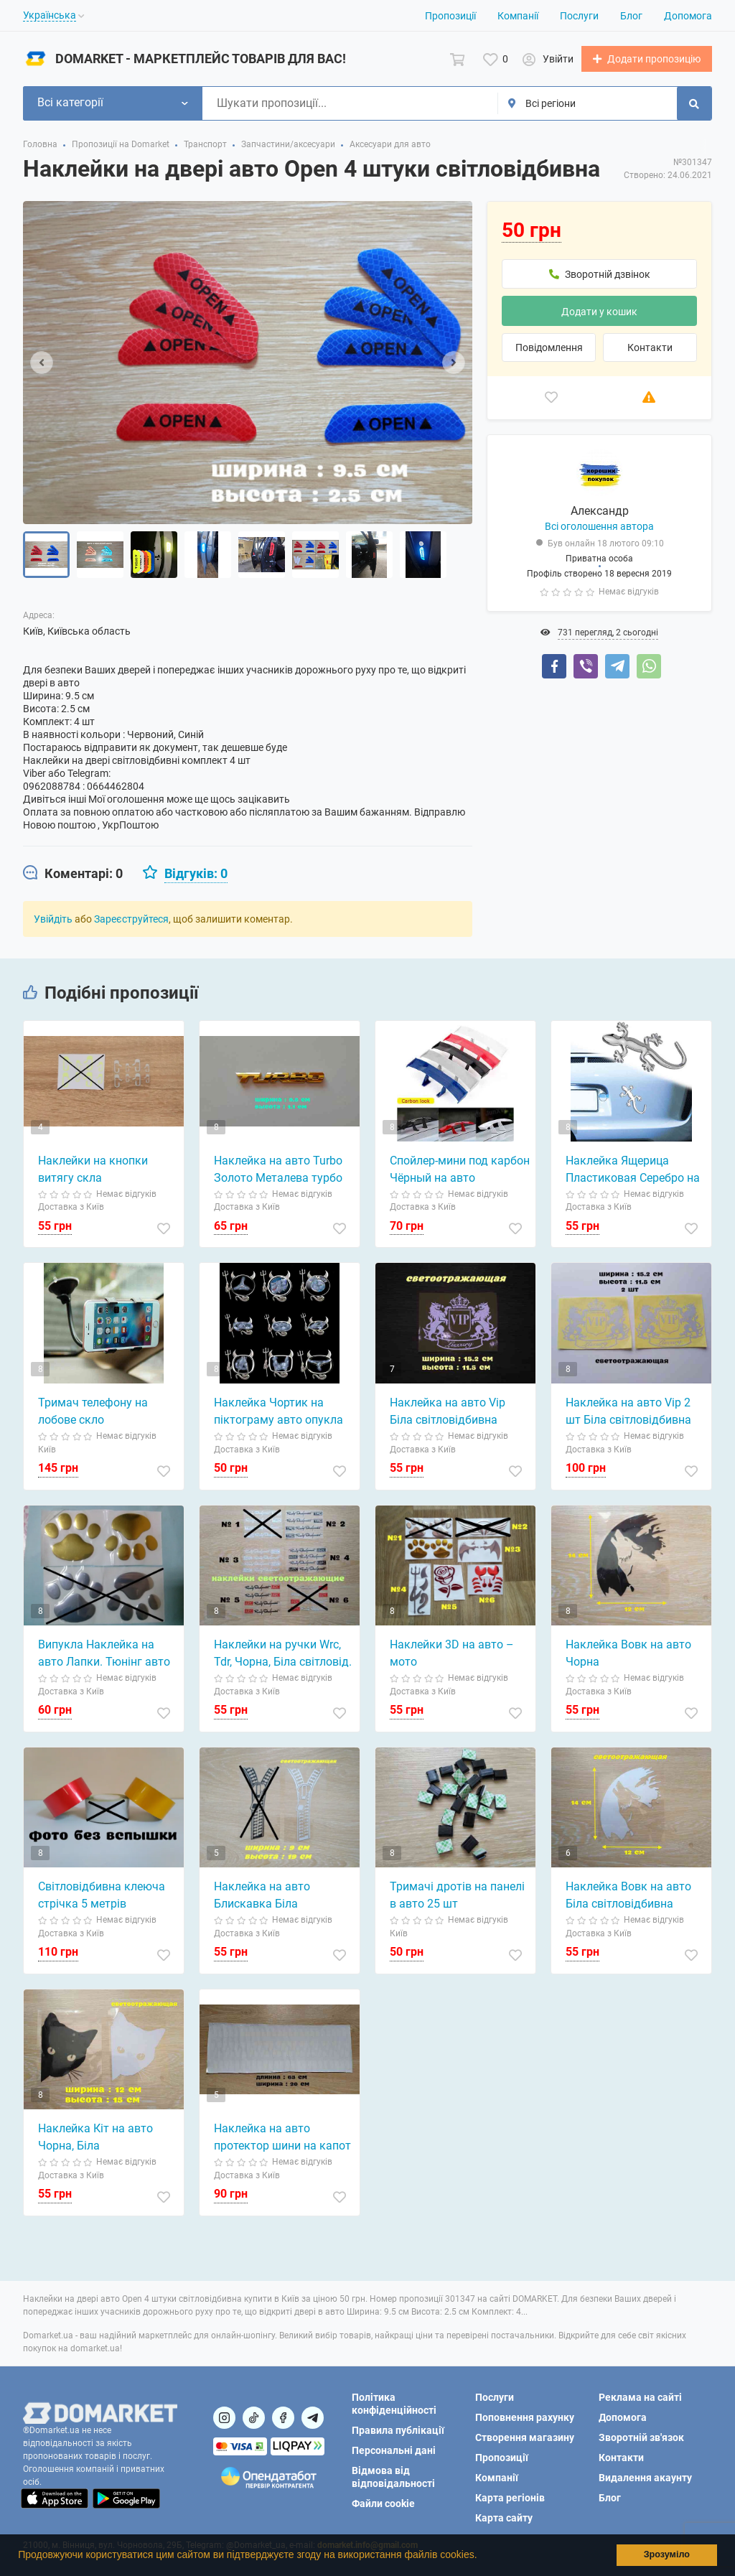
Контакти (650, 348)
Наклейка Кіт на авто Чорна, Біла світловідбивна (95, 2138)
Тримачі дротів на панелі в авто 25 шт (457, 1895)
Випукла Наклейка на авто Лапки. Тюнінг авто (104, 1653)
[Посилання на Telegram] (312, 2418)
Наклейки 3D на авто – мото (452, 1653)
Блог (631, 16)
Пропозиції (450, 16)
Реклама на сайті (640, 2397)
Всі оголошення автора (599, 527)
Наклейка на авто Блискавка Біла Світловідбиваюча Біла (276, 1896)
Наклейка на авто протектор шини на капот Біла (282, 2138)
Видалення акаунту (645, 2477)
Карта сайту (504, 2518)
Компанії (517, 16)
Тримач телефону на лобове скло (93, 1411)
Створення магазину (524, 2437)
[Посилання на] (224, 2418)
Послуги (579, 16)
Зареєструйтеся (131, 919)
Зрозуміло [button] (667, 2554)
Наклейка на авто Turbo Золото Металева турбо (278, 1169)
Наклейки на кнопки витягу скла (93, 1169)
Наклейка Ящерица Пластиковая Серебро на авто (633, 1170)
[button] (481, 2556)
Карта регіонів (510, 2497)
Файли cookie (383, 2503)
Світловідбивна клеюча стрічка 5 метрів (101, 1895)
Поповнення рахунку (524, 2417)
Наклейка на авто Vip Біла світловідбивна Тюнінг (447, 1412)
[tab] (73, 874)
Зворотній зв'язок (641, 2437)
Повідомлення (549, 348)
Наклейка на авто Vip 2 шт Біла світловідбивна (628, 1411)
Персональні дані (394, 2450)
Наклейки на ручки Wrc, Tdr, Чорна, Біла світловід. (283, 1653)
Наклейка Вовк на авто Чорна (628, 1653)
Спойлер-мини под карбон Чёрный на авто (460, 1169)
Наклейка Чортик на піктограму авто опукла (278, 1411)
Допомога (688, 16)
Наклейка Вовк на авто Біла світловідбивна (628, 1895)
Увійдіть (53, 919)
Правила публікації (398, 2430)
